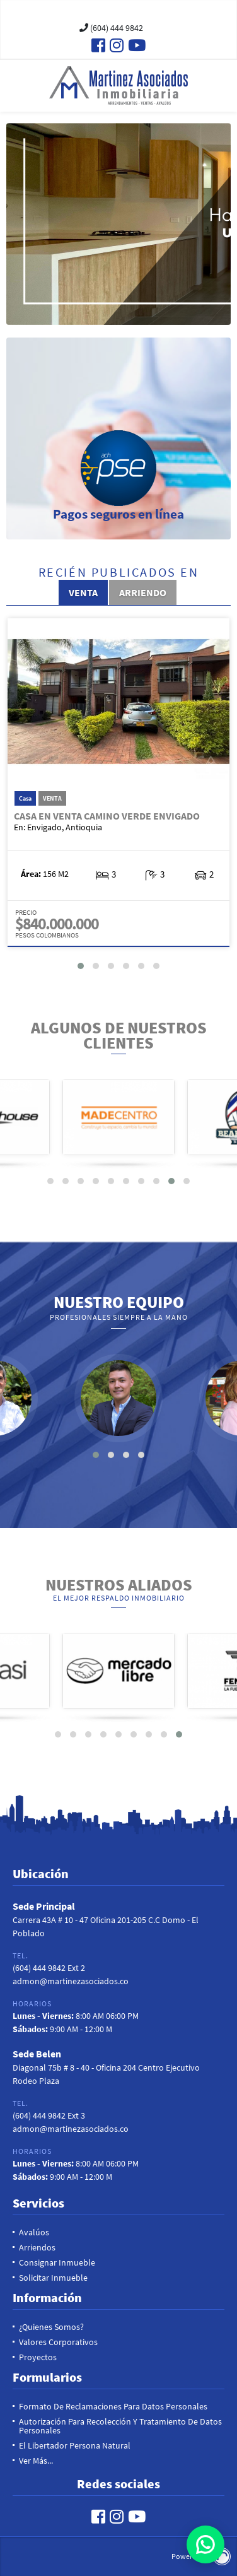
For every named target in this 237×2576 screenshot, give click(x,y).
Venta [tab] (83, 592)
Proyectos (38, 2357)
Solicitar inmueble (53, 2277)
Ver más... (36, 2460)
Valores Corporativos (58, 2342)
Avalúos (34, 2232)
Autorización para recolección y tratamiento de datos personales (120, 2426)
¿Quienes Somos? (51, 2326)
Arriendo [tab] (142, 592)
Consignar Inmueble (57, 2262)
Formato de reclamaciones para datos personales (113, 2406)
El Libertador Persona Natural (74, 2445)
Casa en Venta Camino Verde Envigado (107, 816)
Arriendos (37, 2247)
